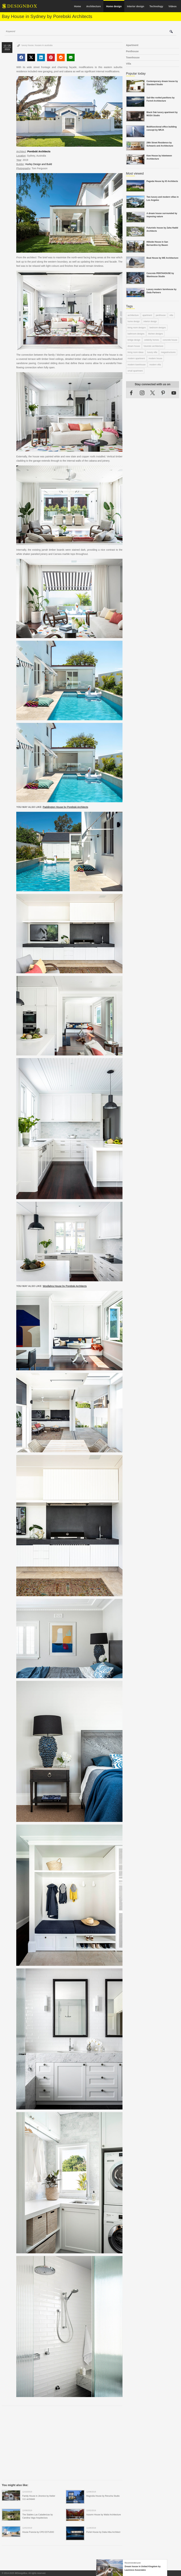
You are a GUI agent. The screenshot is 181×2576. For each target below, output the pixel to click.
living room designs (137, 327)
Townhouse (133, 57)
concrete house (170, 340)
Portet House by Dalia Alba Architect (103, 2532)
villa (171, 315)
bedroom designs (158, 327)
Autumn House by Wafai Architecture (103, 2514)
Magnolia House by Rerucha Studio (103, 2496)
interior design (150, 321)
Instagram (142, 393)
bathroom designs (136, 334)
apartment (147, 315)
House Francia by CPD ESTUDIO (38, 2532)
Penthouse (132, 51)
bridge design (134, 340)
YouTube (173, 393)
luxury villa (152, 352)
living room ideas (136, 352)
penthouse (161, 315)
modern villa (155, 364)
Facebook (131, 393)
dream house (134, 346)
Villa (128, 63)
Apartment (132, 45)
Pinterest (163, 393)
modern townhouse (137, 364)
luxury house (28, 45)
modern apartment (136, 358)
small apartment (135, 371)
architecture (133, 315)
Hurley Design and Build (38, 164)
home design (134, 321)
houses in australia (43, 45)
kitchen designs (155, 334)
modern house (155, 358)
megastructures (168, 352)
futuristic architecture (153, 346)
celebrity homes (151, 340)
